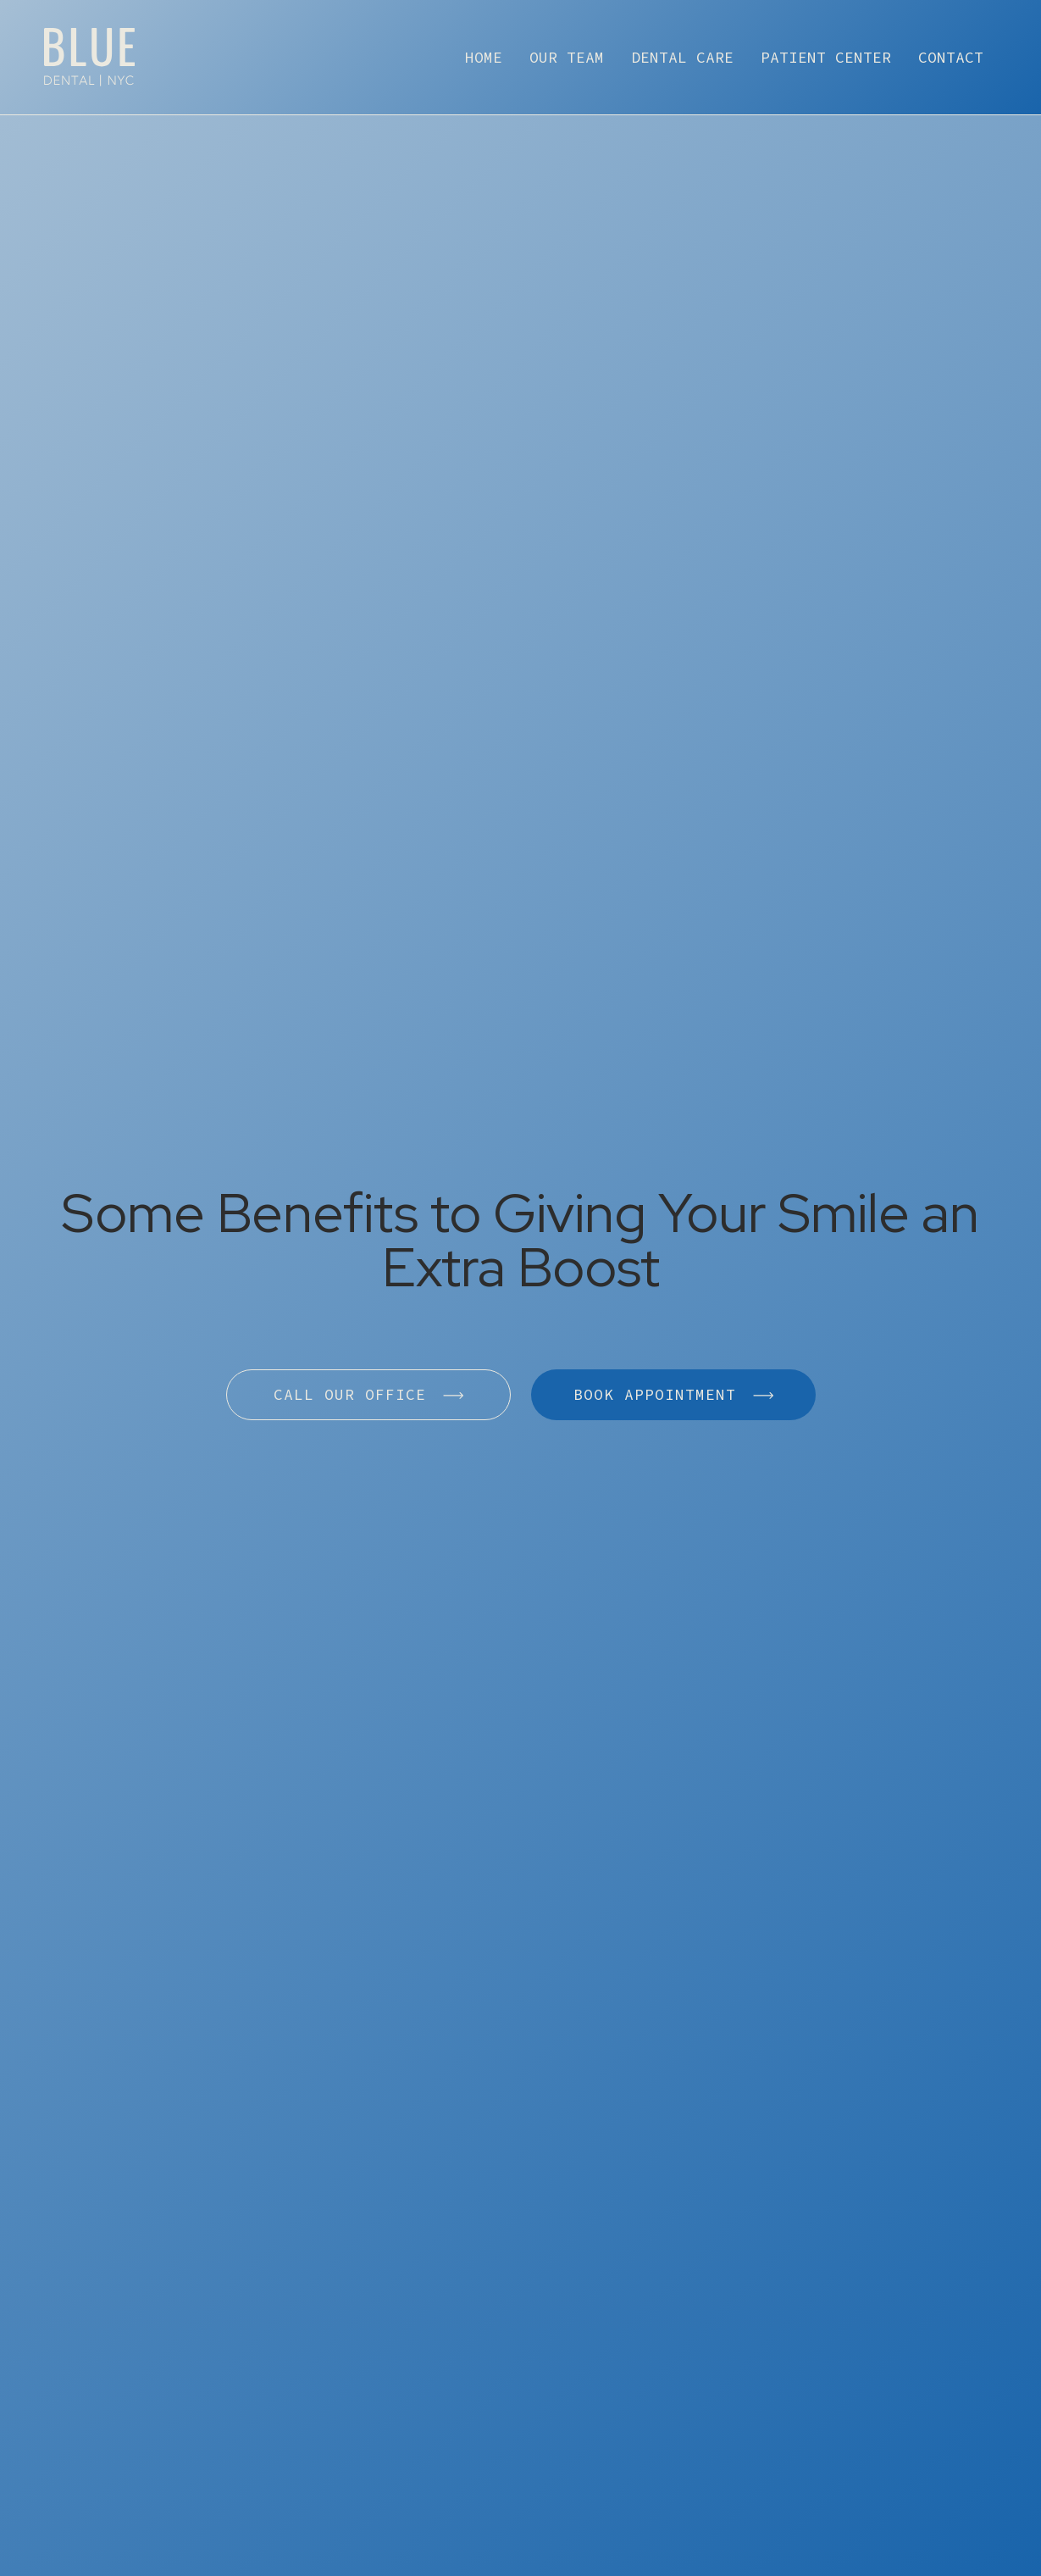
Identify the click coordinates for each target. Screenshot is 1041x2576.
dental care (682, 57)
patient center (826, 57)
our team (566, 57)
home (483, 57)
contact (950, 57)
